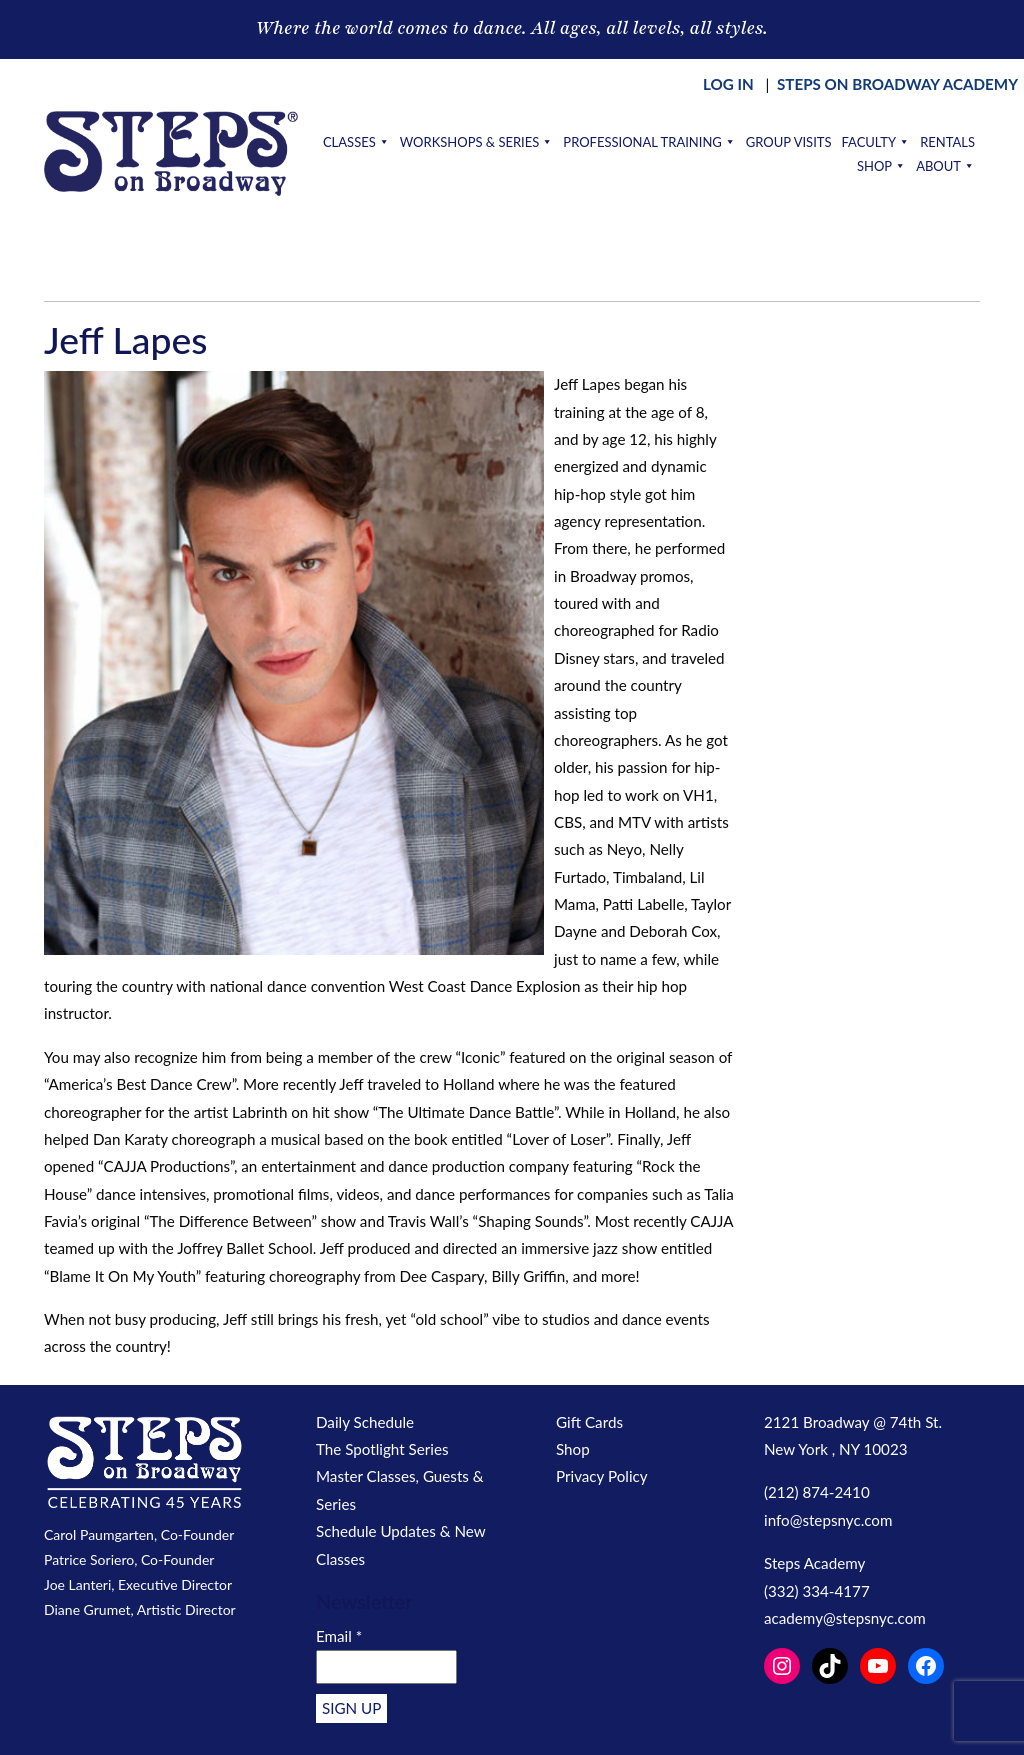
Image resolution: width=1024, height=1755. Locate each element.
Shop (881, 166)
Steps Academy (814, 1563)
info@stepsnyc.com (828, 1520)
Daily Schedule (365, 1422)
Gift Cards (589, 1422)
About (945, 166)
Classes (356, 142)
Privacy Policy (602, 1476)
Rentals (947, 142)
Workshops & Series (477, 142)
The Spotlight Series (382, 1449)
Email (339, 1636)
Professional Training (649, 142)
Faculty (875, 142)
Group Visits (789, 142)
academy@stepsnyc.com (845, 1618)
